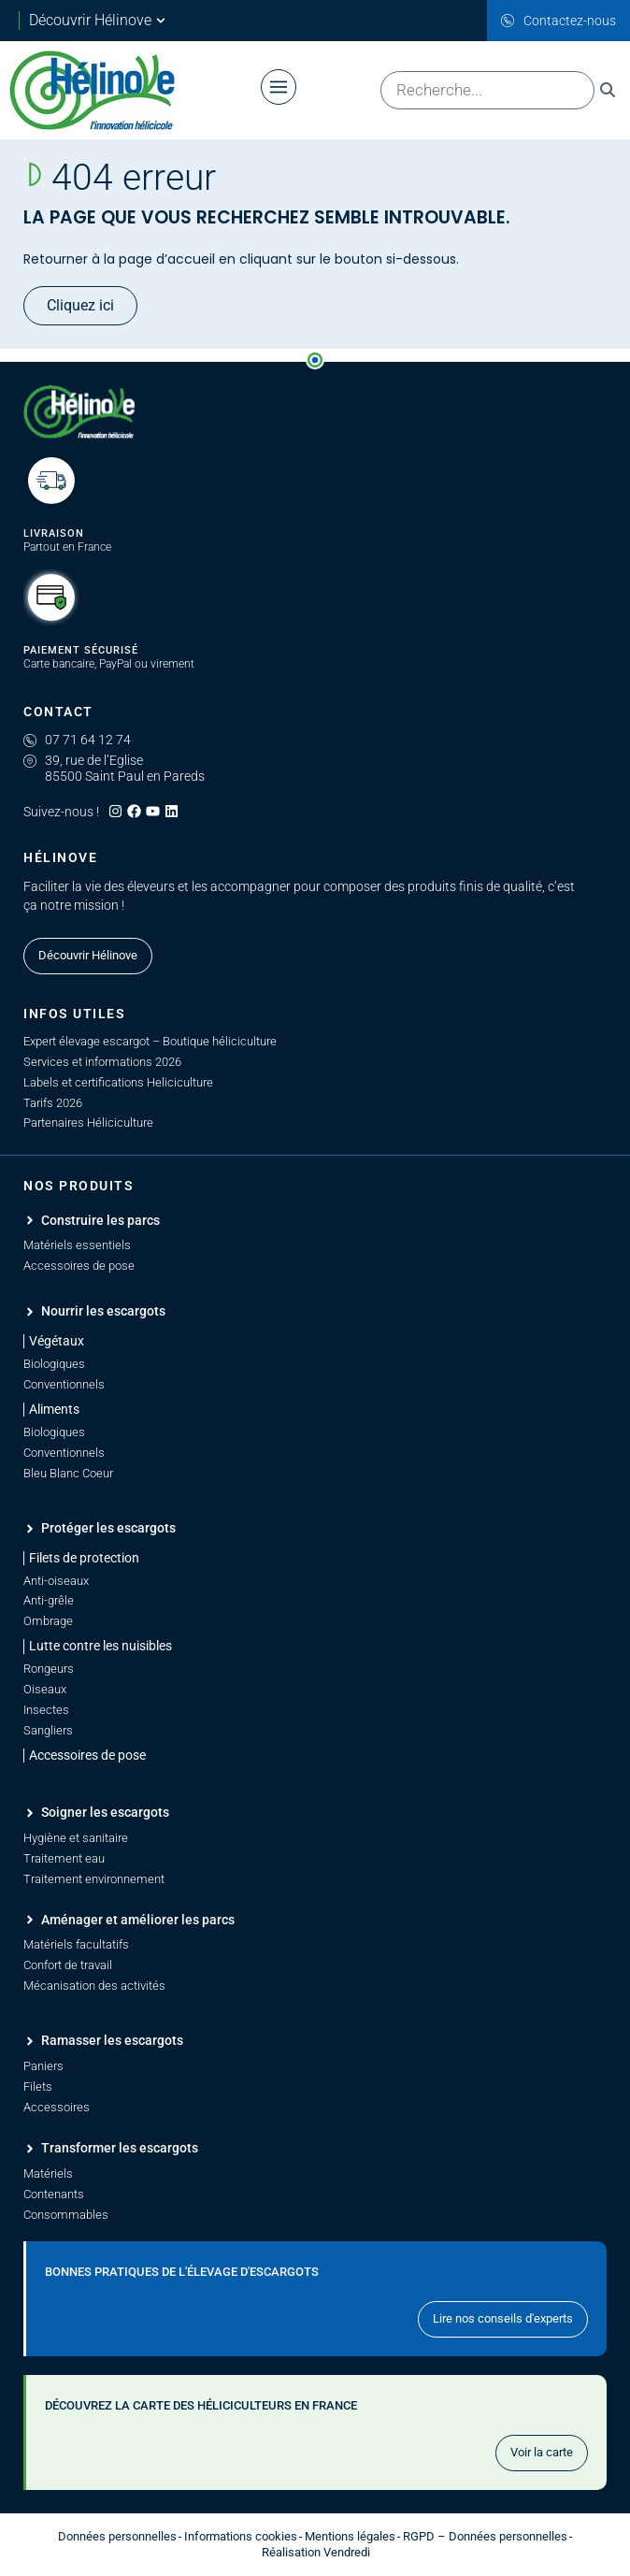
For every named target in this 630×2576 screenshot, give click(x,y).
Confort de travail (67, 1965)
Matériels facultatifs (76, 1944)
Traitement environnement (94, 1879)
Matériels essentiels (77, 1245)
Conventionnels (64, 1384)
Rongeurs (48, 1669)
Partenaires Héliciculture (88, 1122)
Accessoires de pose (79, 1266)
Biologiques (54, 1364)
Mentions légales (350, 2536)
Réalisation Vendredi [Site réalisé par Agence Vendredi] (316, 2552)
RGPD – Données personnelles (485, 2536)
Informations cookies (240, 2536)
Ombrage (48, 1621)
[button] (81, 1558)
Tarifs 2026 (52, 1103)
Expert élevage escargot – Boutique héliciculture (150, 1041)
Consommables (65, 2215)
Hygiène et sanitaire (75, 1838)
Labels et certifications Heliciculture (118, 1082)
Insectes (46, 1710)
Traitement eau (64, 1858)
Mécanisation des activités (94, 1986)
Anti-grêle (48, 1600)
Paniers (43, 2066)
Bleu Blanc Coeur (68, 1473)
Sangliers (48, 1730)
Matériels (48, 2173)
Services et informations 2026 (102, 1062)
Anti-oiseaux (56, 1581)
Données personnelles (117, 2536)
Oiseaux (44, 1689)
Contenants (53, 2194)
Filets (37, 2087)
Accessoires (56, 2107)
